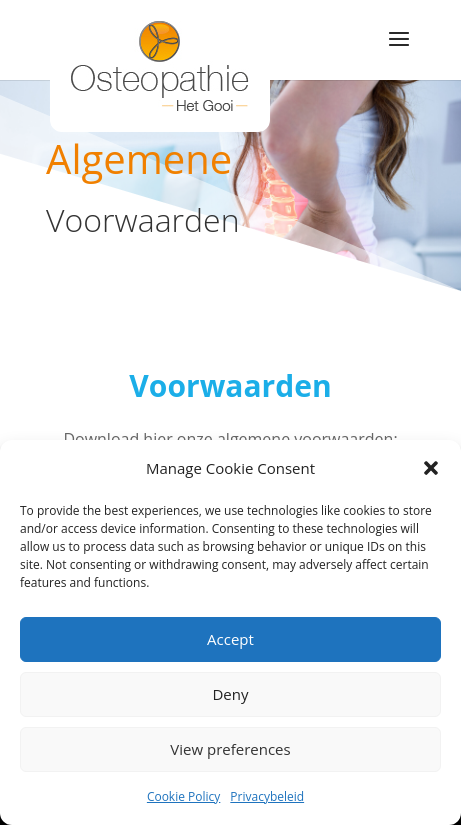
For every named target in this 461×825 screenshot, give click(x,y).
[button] (431, 468)
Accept (230, 639)
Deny (230, 694)
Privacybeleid (267, 796)
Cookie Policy (183, 796)
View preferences (230, 749)
